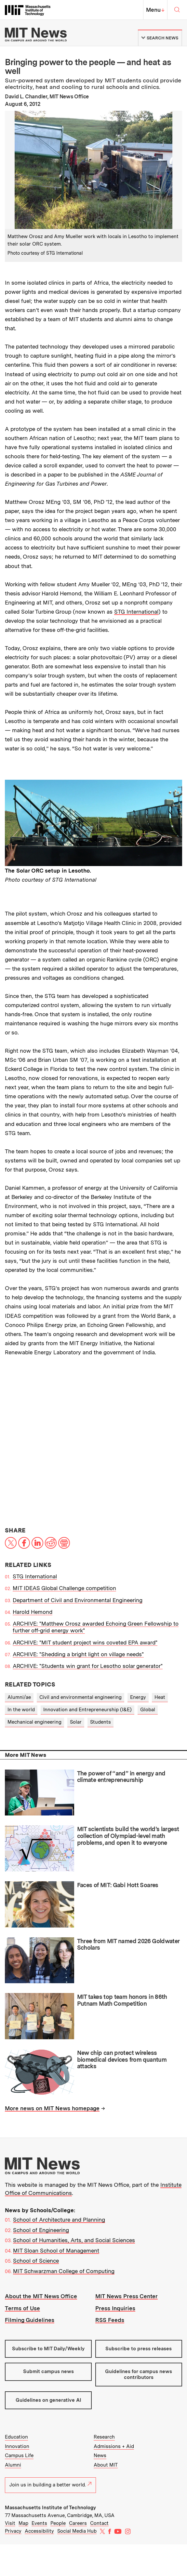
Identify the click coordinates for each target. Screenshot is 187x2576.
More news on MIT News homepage (52, 2108)
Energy (138, 1697)
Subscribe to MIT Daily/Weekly (48, 2349)
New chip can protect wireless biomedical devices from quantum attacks (122, 2059)
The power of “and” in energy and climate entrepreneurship (121, 1777)
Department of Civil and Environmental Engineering (77, 1600)
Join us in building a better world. (50, 2485)
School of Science (36, 2260)
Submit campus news (48, 2371)
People (58, 2523)
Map (23, 2523)
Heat (159, 1697)
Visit (10, 2523)
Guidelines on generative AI (48, 2400)
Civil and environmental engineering (80, 1697)
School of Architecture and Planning (59, 2219)
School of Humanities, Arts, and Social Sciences (74, 2240)
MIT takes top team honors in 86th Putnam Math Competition (122, 2000)
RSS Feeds (109, 2320)
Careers (78, 2523)
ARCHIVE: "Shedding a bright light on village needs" (78, 1654)
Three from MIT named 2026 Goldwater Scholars (128, 1944)
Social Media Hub (77, 2531)
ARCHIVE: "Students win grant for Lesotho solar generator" (88, 1666)
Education (16, 2437)
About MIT (106, 2465)
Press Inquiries (115, 2308)
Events (39, 2523)
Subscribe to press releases (138, 2349)
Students (100, 1722)
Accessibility (39, 2531)
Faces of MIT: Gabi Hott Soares (117, 1885)
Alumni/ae (19, 1697)
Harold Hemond (32, 1612)
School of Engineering (41, 2230)
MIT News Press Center (126, 2296)
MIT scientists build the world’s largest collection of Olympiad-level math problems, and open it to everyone (128, 1836)
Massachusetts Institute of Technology (50, 2508)
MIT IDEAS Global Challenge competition (64, 1588)
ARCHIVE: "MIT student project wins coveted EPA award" (85, 1642)
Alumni (13, 2465)
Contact (99, 2523)
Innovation (17, 2446)
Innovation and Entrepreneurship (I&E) (87, 1710)
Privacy (13, 2531)
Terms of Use (22, 2308)
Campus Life (19, 2455)
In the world (21, 1710)
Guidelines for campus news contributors (138, 2374)
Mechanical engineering (34, 1722)
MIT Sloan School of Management (56, 2250)
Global (147, 1710)
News (100, 2455)
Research (104, 2437)
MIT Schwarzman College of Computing (63, 2271)
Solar (76, 1722)
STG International (136, 611)
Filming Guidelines (29, 2320)
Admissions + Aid (114, 2446)
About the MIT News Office (41, 2296)
